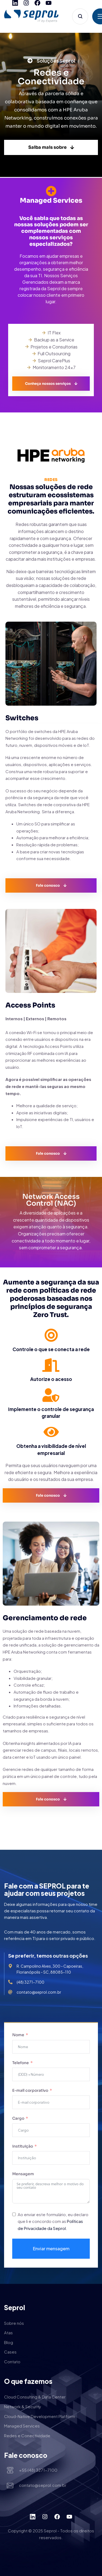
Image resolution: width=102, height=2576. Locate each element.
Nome (18, 2034)
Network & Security (22, 2406)
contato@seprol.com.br (42, 2485)
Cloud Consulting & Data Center (35, 2396)
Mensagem (23, 2173)
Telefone (20, 2062)
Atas (8, 2332)
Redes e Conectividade (27, 2435)
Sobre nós (14, 2323)
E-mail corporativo (30, 2090)
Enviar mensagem (51, 2248)
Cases (10, 2351)
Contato (12, 2361)
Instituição (22, 2146)
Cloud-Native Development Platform (39, 2416)
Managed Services (22, 2425)
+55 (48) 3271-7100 (38, 2470)
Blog (8, 2342)
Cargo (18, 2118)
